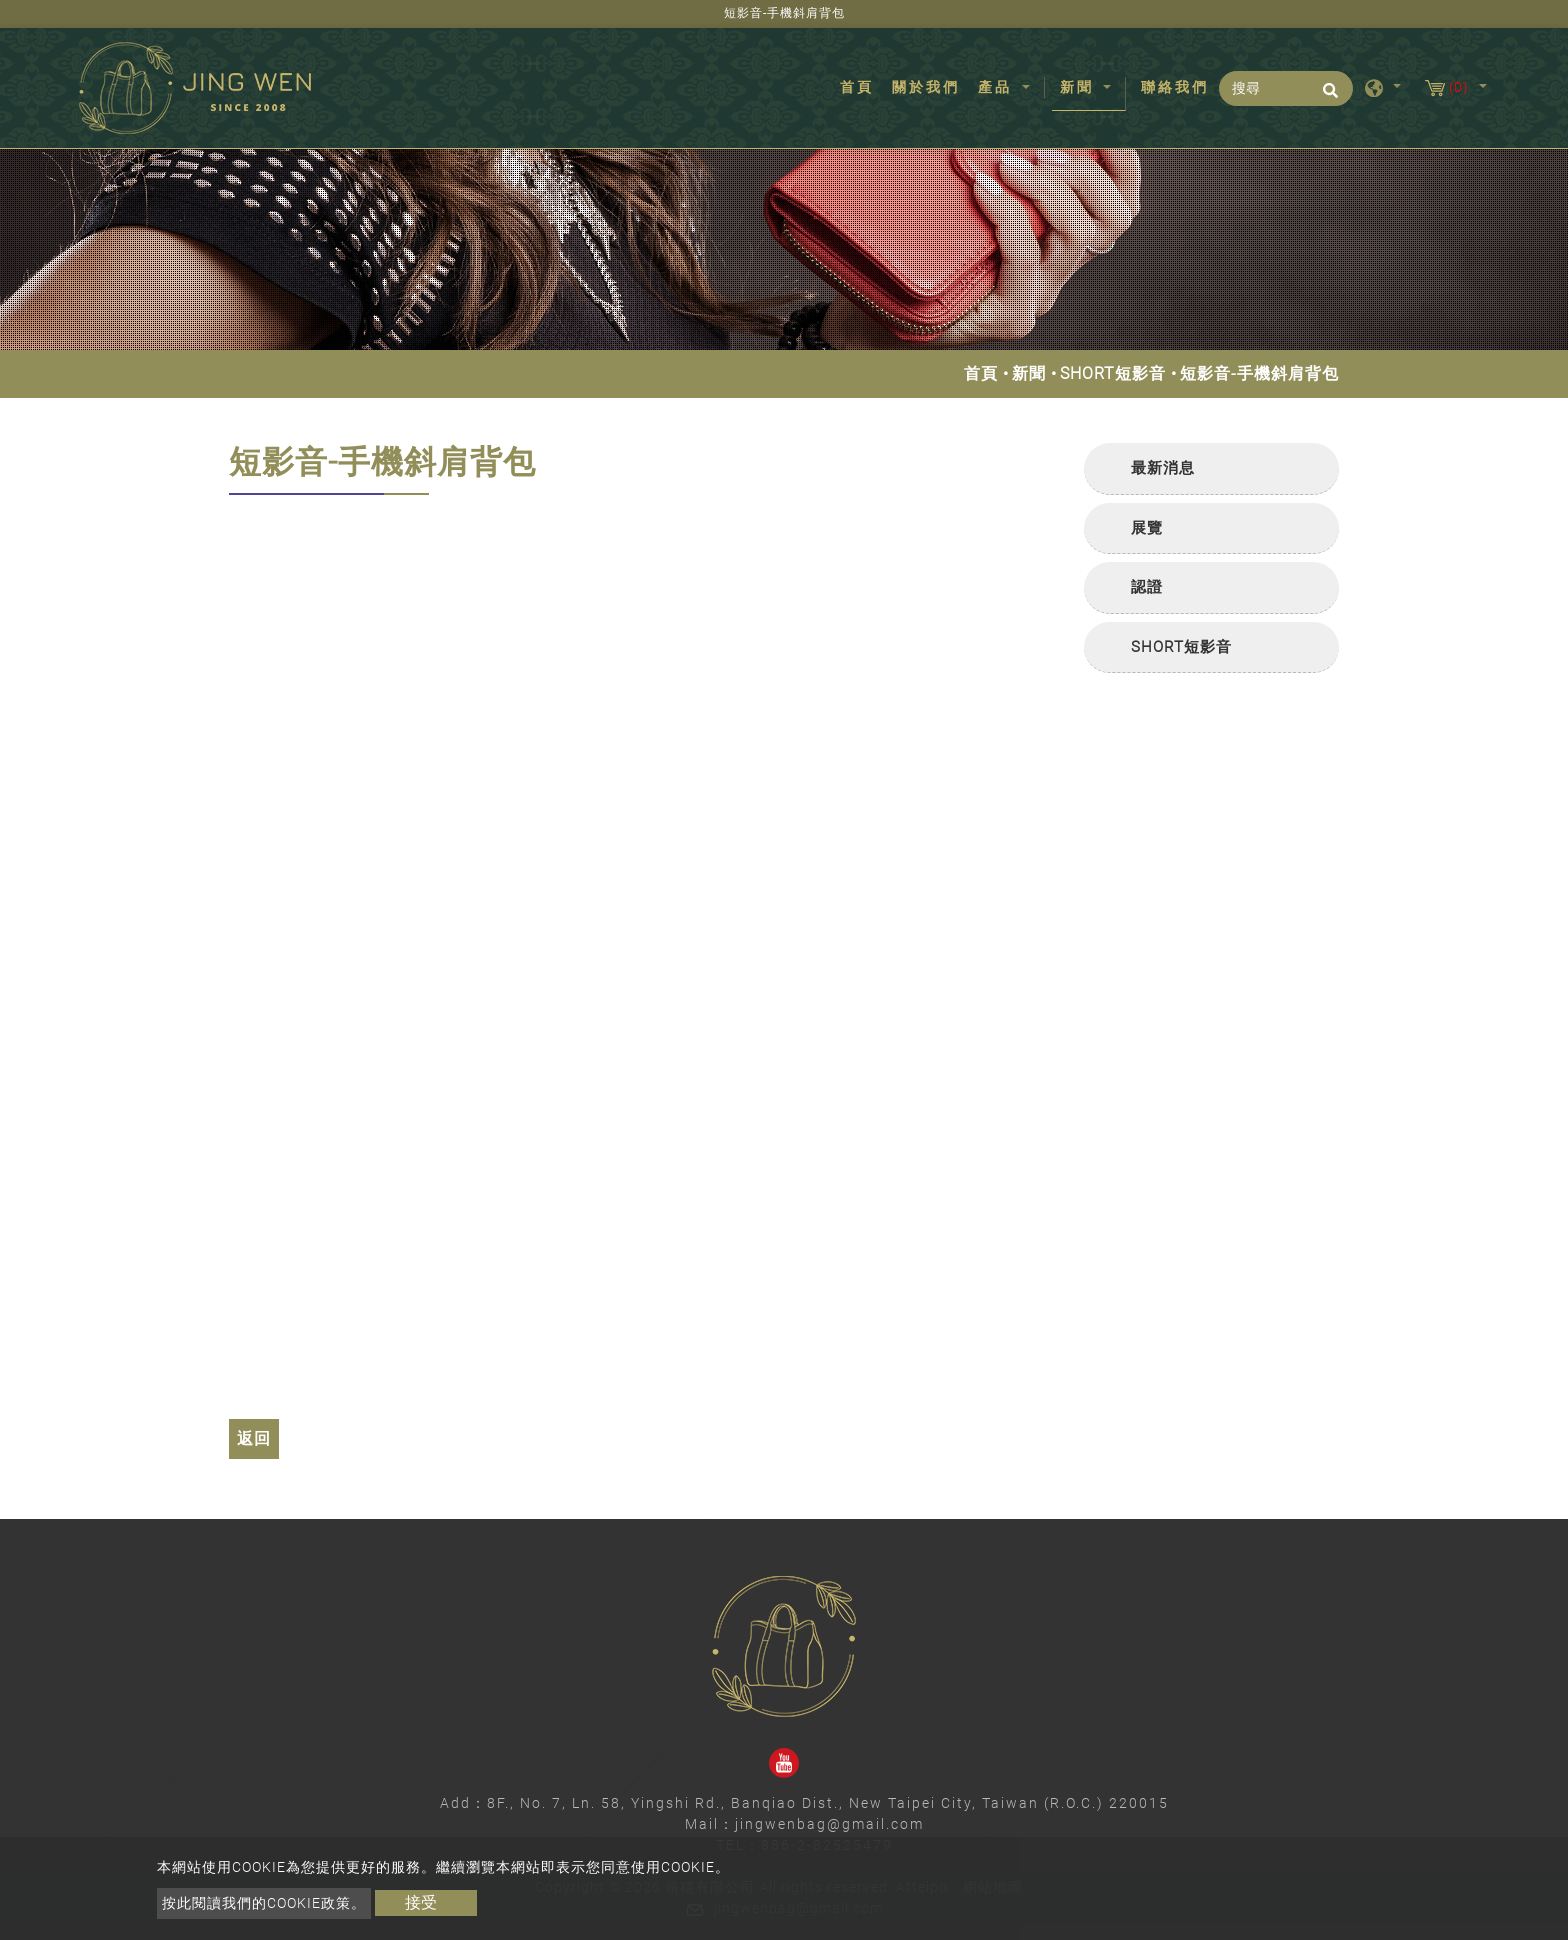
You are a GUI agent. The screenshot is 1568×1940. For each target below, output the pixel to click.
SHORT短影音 (1113, 373)
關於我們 (926, 87)
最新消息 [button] (1163, 468)
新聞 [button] (1080, 87)
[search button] (1327, 97)
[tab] (1211, 469)
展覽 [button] (1147, 528)
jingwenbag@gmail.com (829, 1824)
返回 (254, 1438)
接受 (421, 1902)
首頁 (861, 86)
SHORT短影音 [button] (1181, 647)
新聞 (1029, 373)
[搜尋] (1286, 88)
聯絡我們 (1175, 87)
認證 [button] (1147, 587)
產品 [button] (998, 87)
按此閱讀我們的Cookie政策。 (264, 1903)
